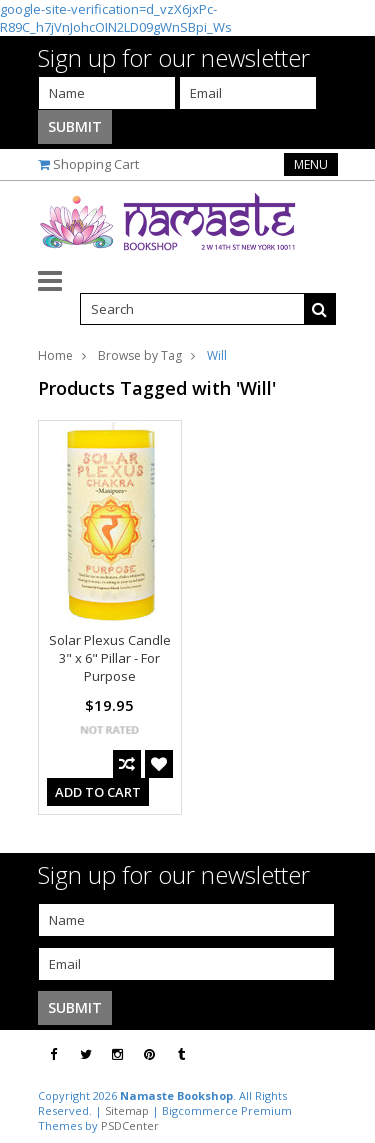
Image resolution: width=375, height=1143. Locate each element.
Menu (311, 164)
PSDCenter (130, 1125)
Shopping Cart (96, 164)
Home (55, 355)
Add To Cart (98, 792)
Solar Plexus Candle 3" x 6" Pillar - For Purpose (110, 658)
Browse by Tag (140, 355)
